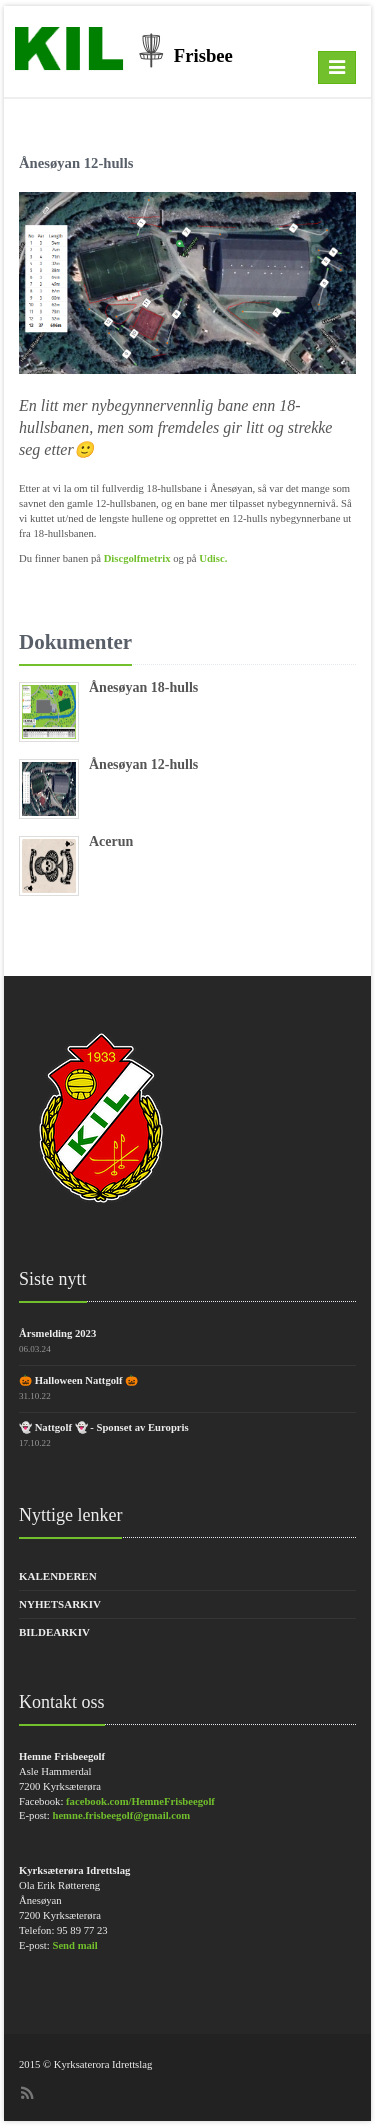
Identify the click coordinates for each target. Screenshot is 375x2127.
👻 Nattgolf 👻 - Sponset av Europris (104, 1427)
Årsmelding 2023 (57, 1333)
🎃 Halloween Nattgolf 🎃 (78, 1380)
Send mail (74, 1945)
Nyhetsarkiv (60, 1604)
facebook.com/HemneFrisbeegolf (140, 1801)
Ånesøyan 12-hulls (143, 764)
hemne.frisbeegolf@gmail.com (121, 1815)
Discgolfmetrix (139, 558)
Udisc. (213, 558)
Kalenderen (58, 1576)
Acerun (111, 841)
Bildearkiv (54, 1632)
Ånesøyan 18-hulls (143, 687)
